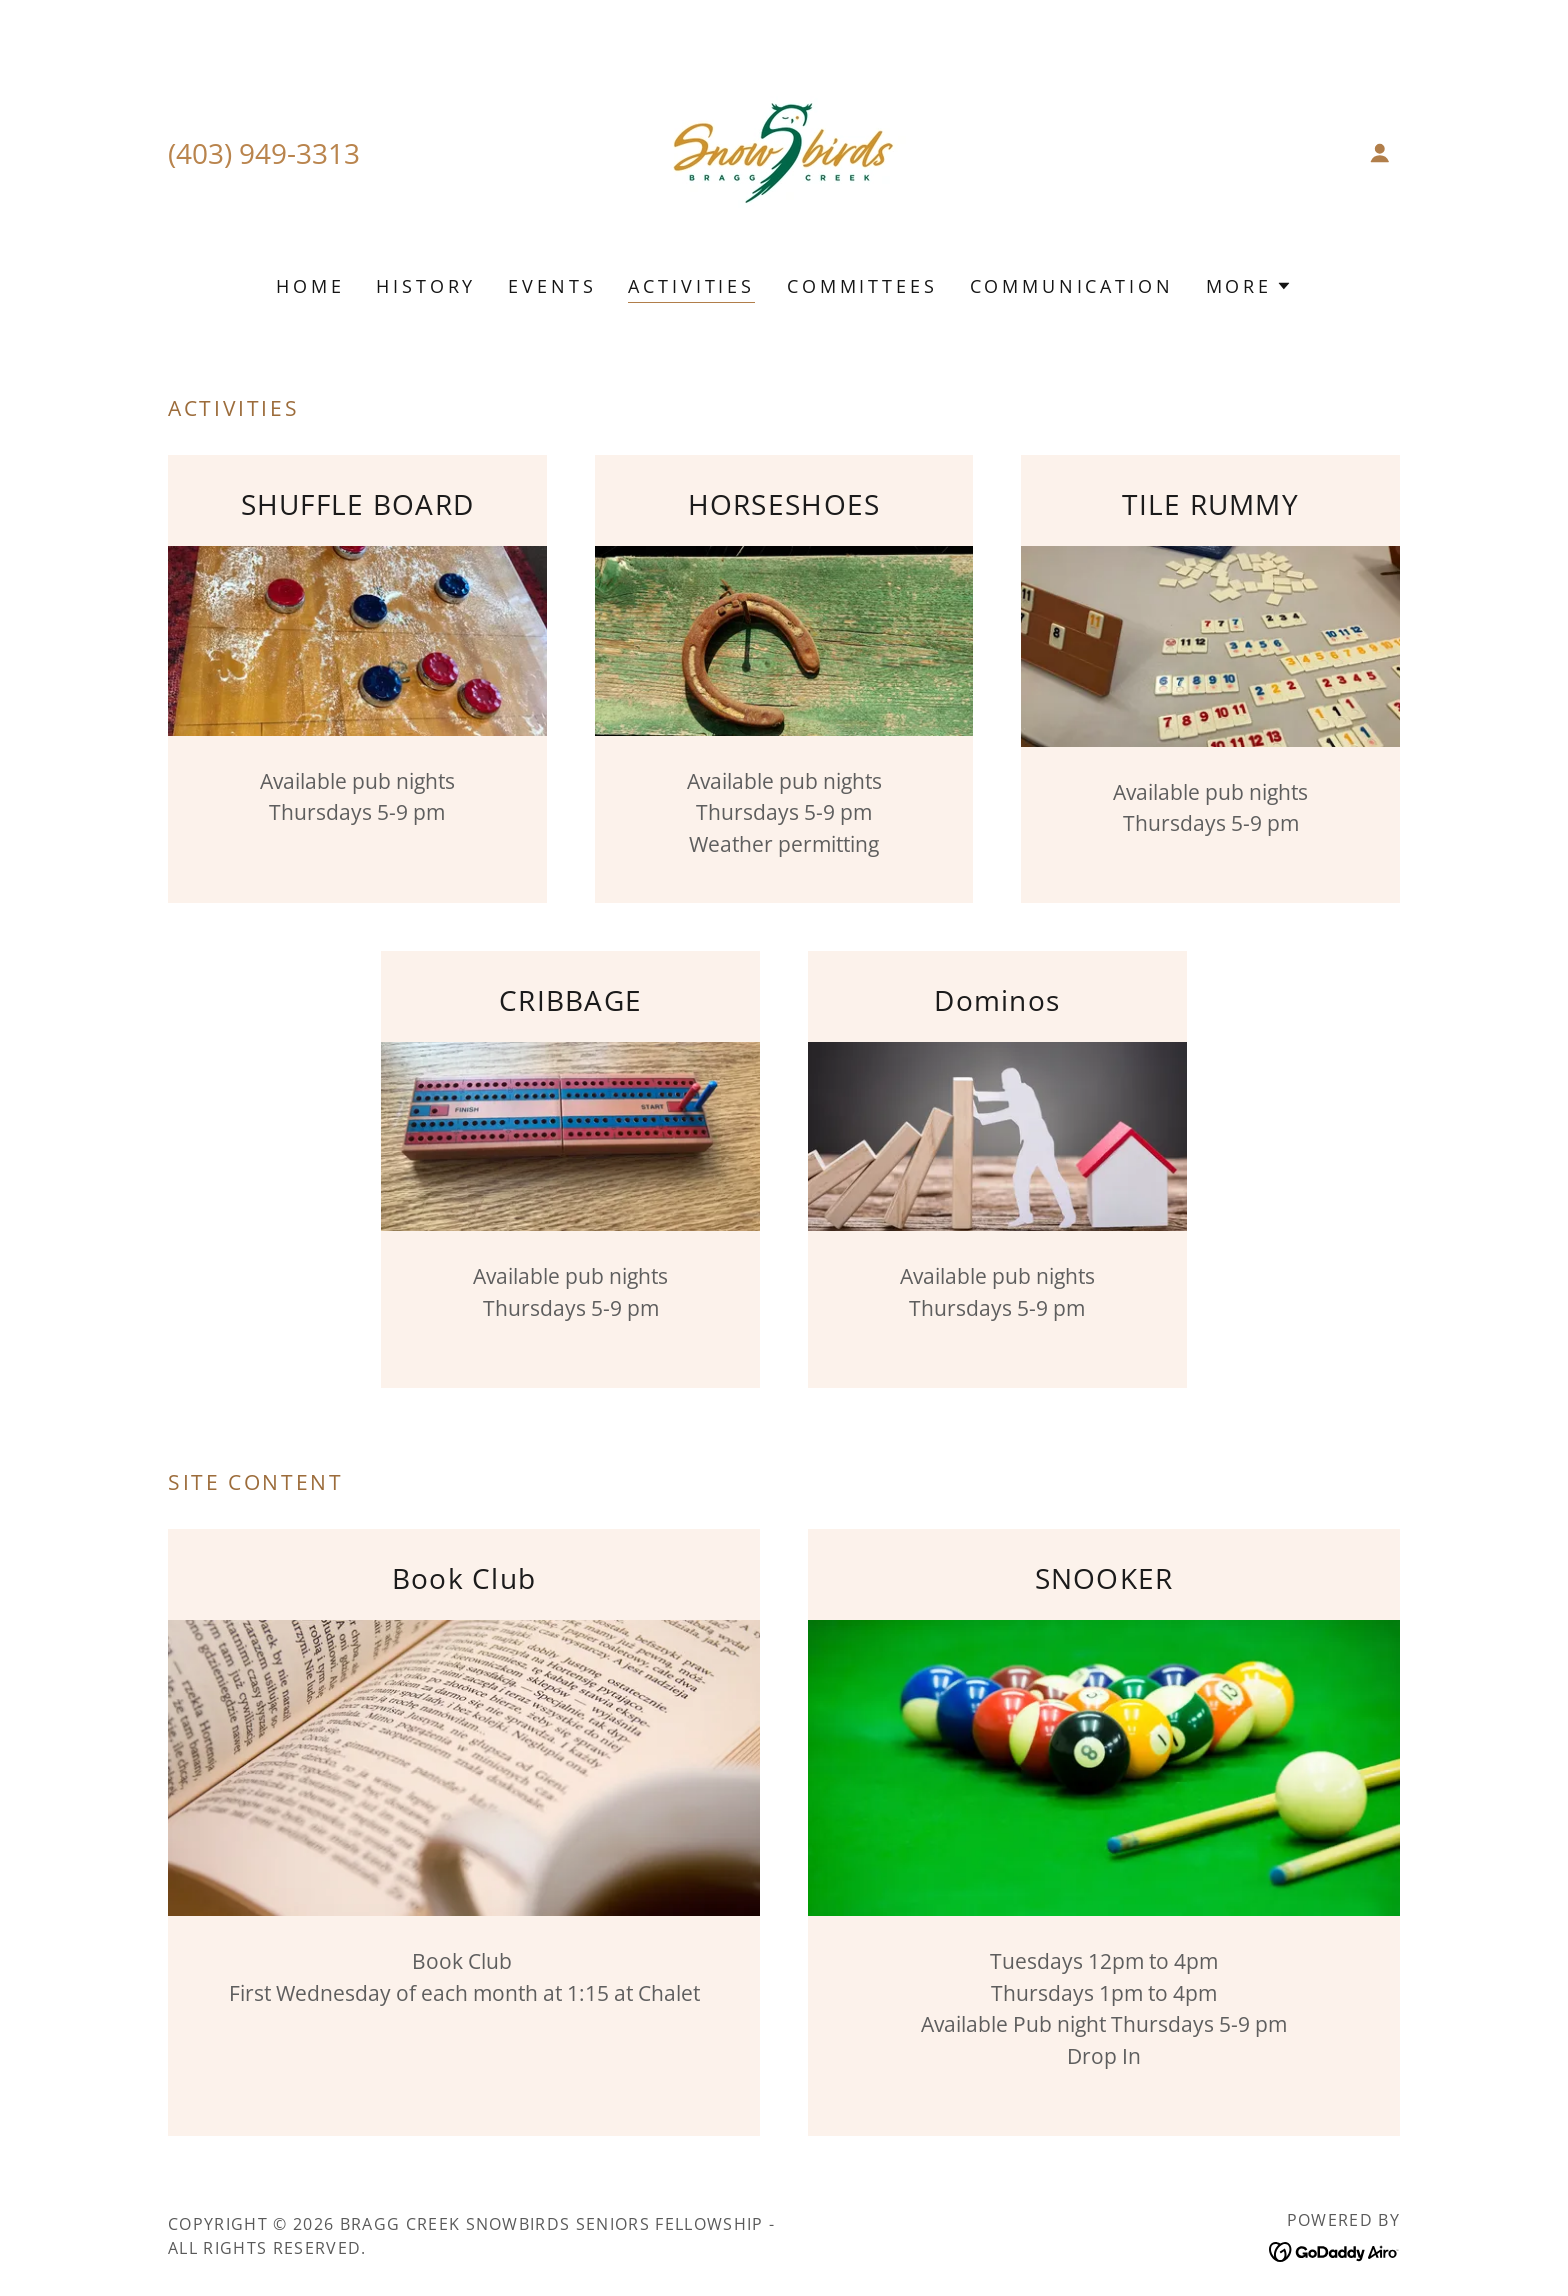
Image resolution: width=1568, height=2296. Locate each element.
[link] (783, 151)
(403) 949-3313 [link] (264, 153)
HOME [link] (310, 286)
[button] (1380, 153)
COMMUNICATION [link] (1072, 286)
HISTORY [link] (426, 286)
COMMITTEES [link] (862, 286)
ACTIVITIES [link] (691, 286)
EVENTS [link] (552, 286)
